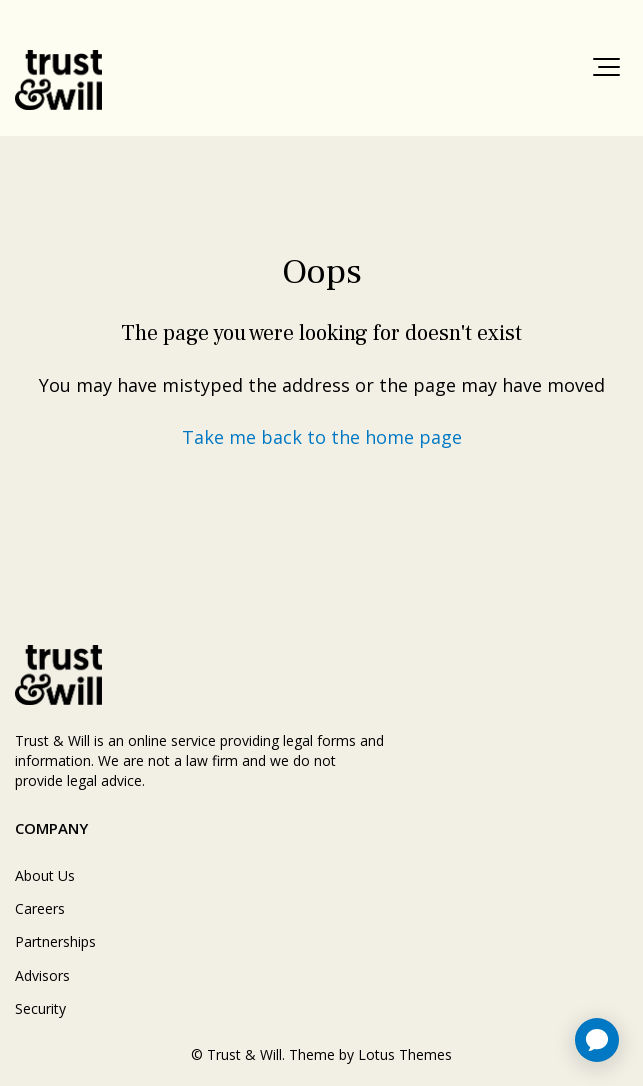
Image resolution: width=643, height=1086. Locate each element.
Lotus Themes (405, 1054)
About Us (45, 875)
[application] (597, 1040)
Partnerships (55, 941)
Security (40, 1008)
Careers (40, 908)
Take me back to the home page (322, 437)
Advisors (42, 975)
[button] (606, 67)
